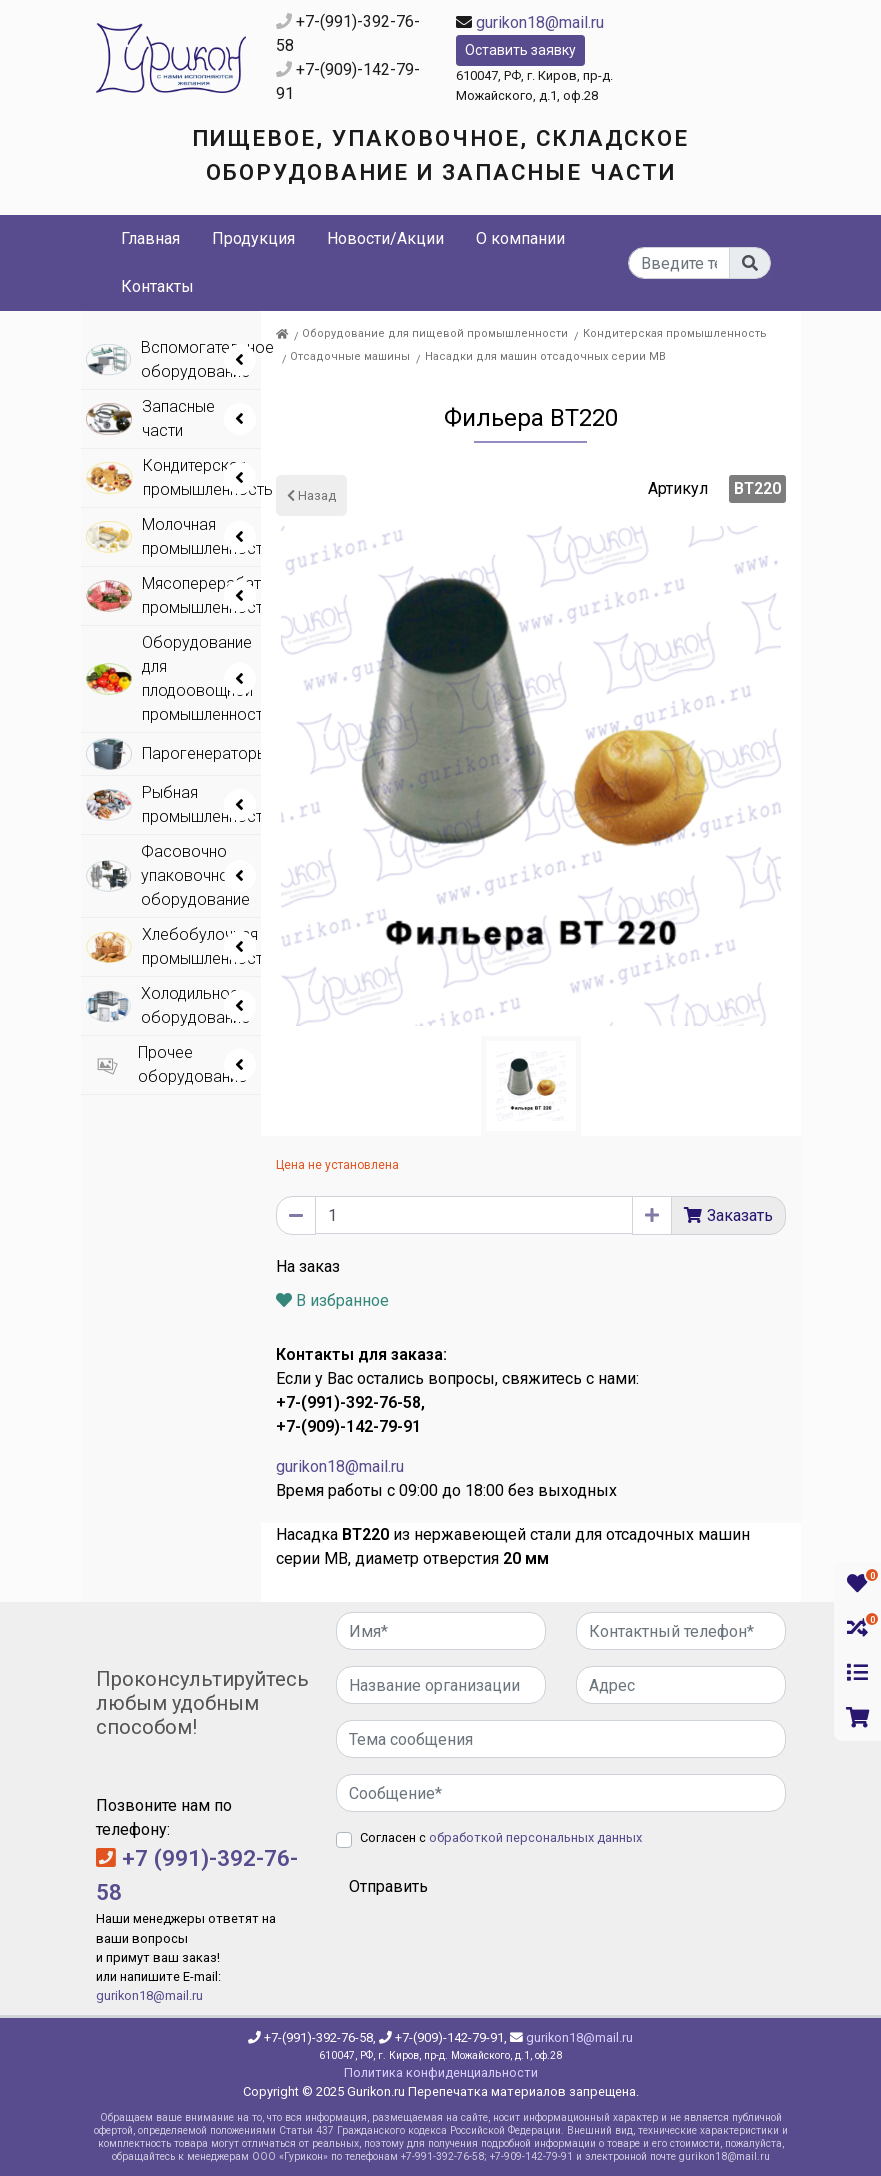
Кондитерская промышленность (675, 333)
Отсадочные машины (350, 356)
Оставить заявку (520, 50)
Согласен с (501, 1837)
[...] (679, 263)
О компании (520, 238)
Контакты (157, 286)
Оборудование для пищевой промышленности (435, 333)
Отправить (388, 1886)
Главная (150, 238)
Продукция (253, 238)
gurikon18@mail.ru (540, 22)
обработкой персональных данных (535, 1837)
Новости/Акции (385, 238)
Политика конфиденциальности (441, 2072)
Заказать (740, 1215)
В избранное (332, 1300)
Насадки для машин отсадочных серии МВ (545, 356)
